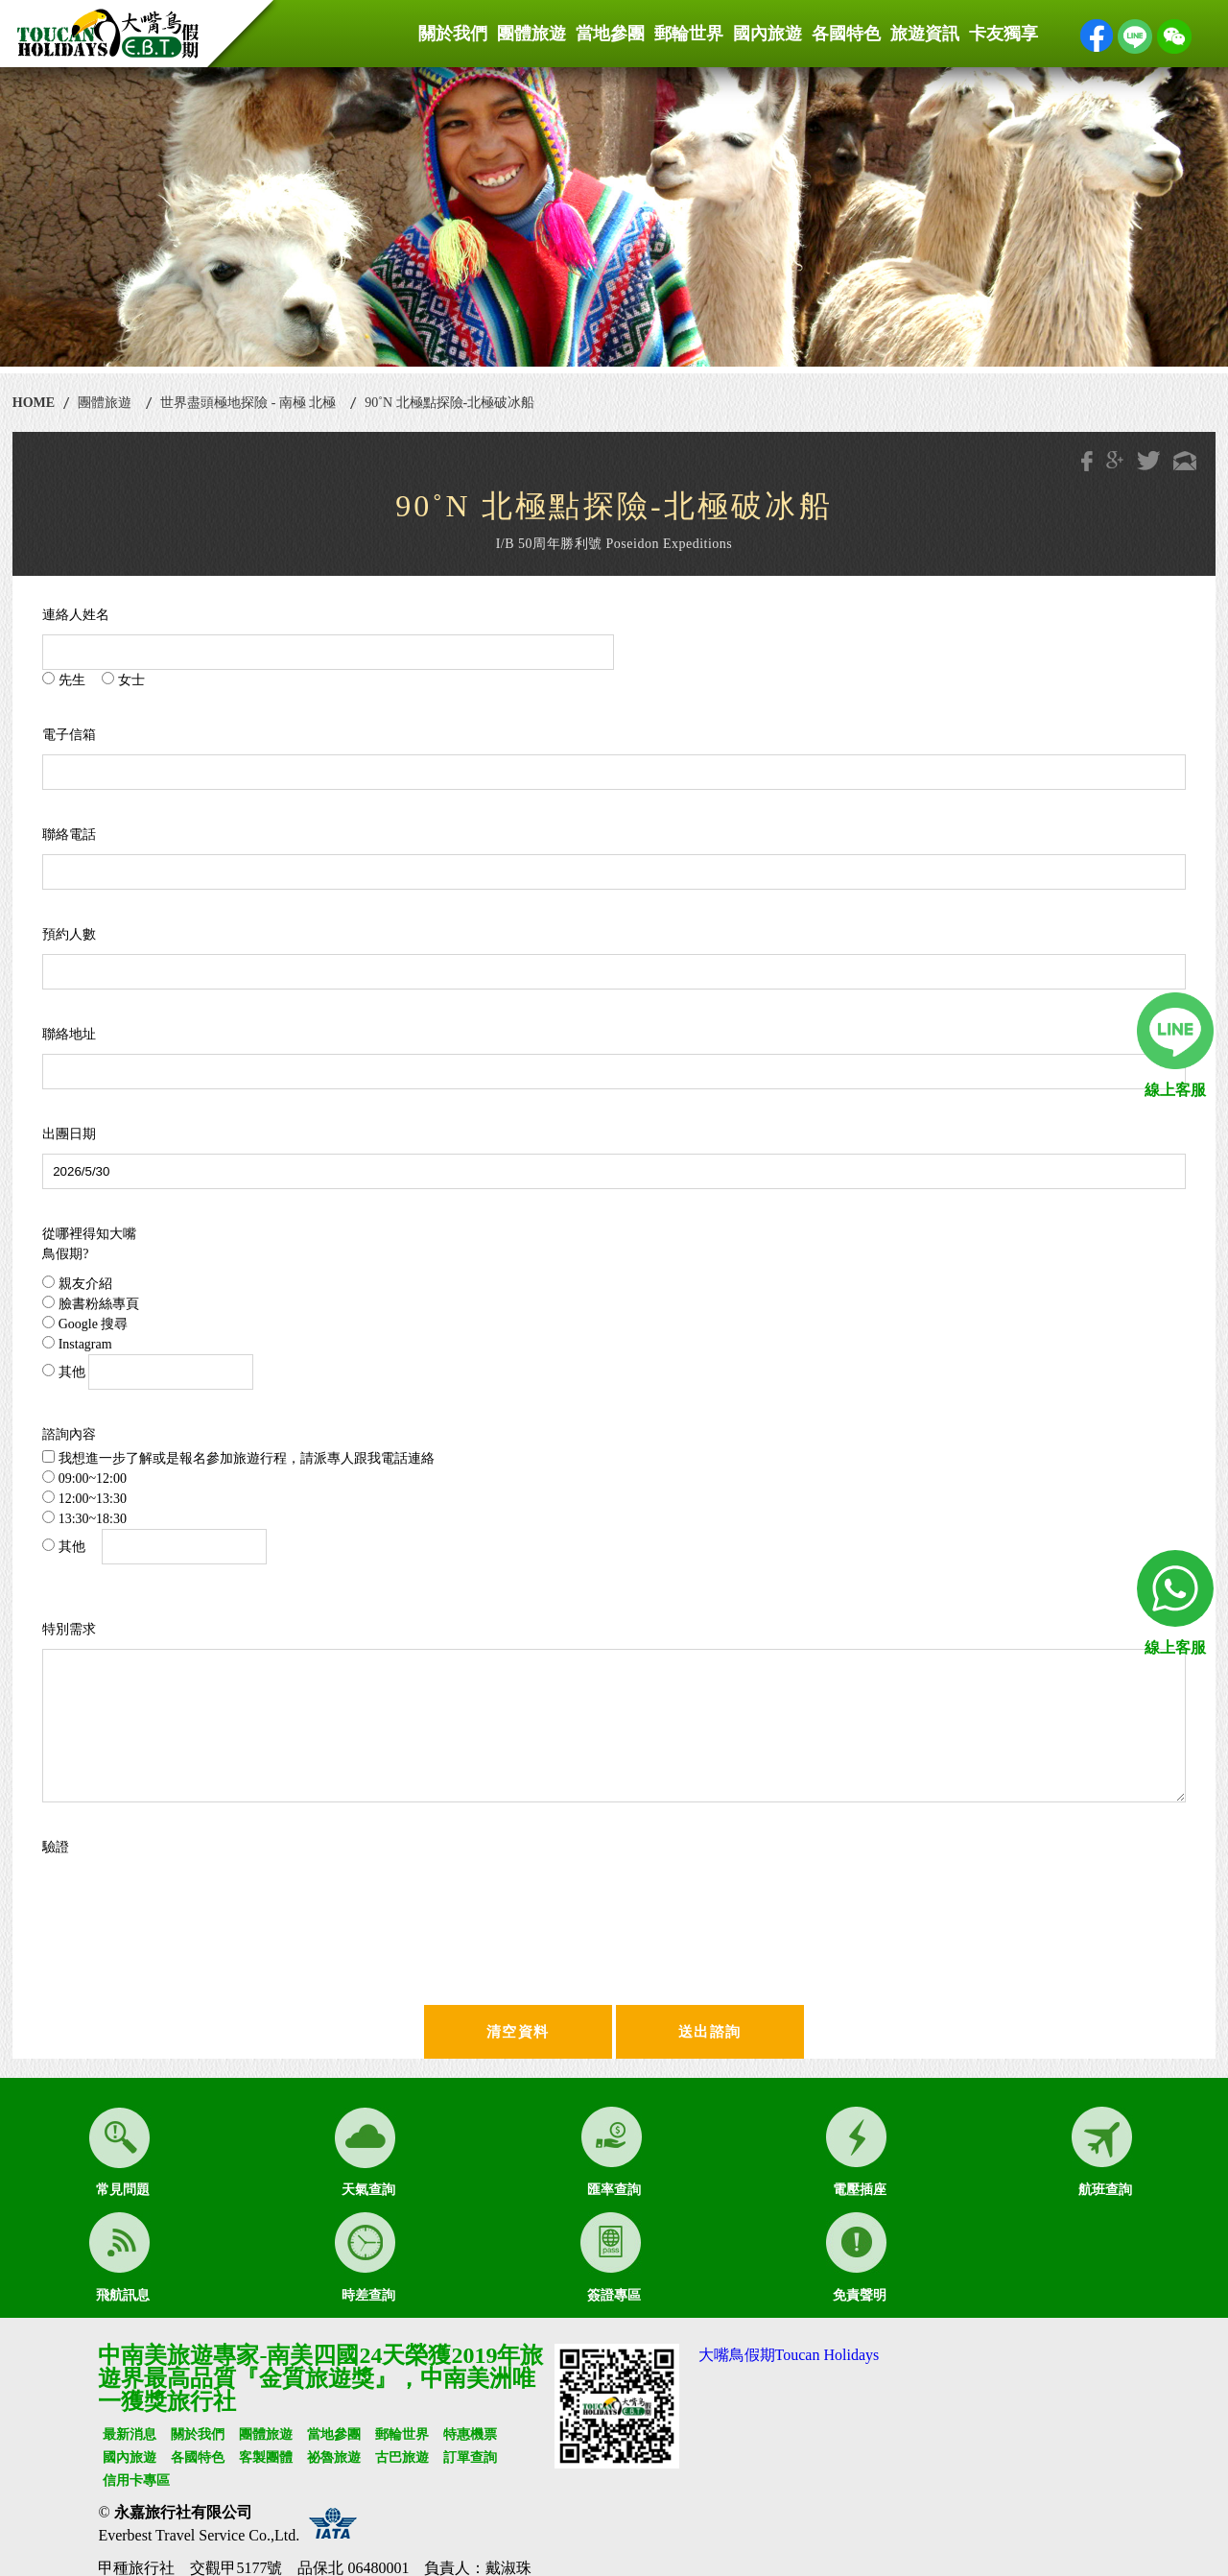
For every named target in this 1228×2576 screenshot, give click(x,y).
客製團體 (266, 2457)
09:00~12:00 (84, 1478)
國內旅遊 (767, 33)
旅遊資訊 (924, 33)
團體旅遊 (531, 33)
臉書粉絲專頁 (90, 1303)
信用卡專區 (136, 2480)
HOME (33, 402)
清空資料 (518, 2031)
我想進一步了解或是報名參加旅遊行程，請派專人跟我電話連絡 (238, 1458)
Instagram (76, 1343)
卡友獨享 (1003, 33)
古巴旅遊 (402, 2457)
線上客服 (1175, 1090)
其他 (147, 1372)
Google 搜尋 (85, 1323)
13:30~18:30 (84, 1518)
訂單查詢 (470, 2457)
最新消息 (129, 2434)
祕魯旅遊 (334, 2457)
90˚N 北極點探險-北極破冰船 (449, 402)
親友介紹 (77, 1283)
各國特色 (846, 33)
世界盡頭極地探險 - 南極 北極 (248, 402)
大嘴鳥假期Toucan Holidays (789, 2355)
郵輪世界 (688, 33)
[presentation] (226, 1904)
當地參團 (610, 33)
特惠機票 (470, 2434)
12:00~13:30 (84, 1498)
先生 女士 (93, 679)
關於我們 (452, 33)
